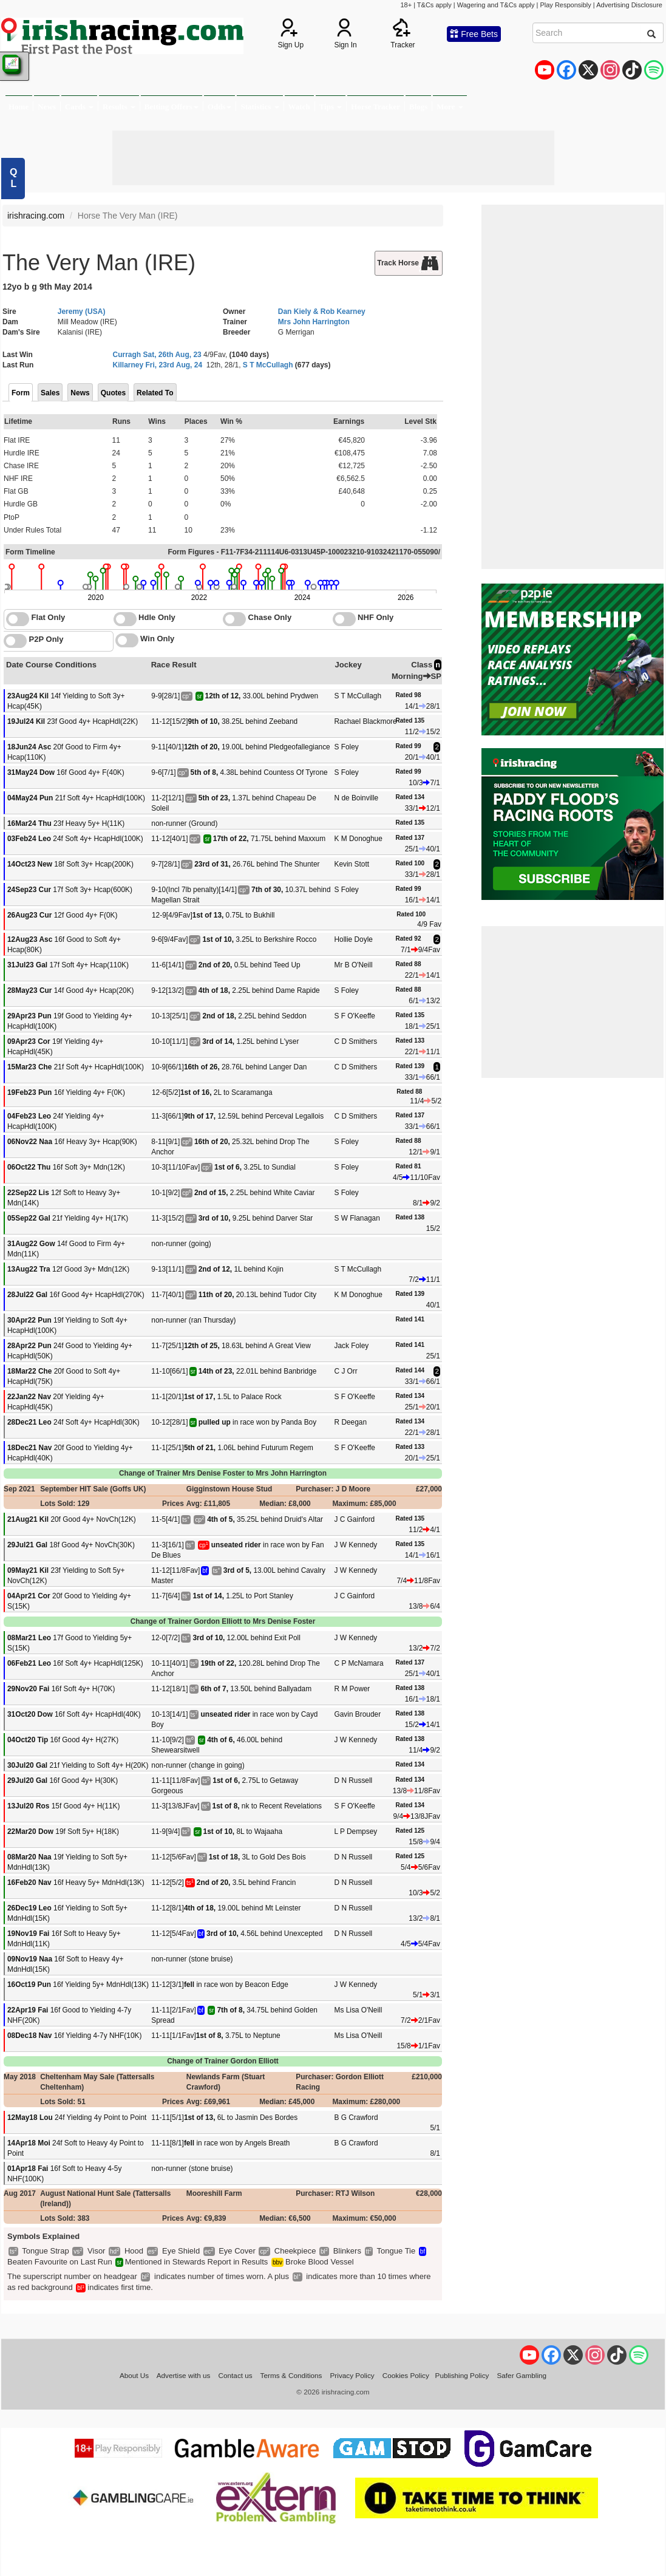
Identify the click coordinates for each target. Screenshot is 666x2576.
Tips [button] (330, 106)
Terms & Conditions (291, 2375)
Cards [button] (79, 106)
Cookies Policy (405, 2375)
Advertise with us (184, 2375)
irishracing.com (35, 215)
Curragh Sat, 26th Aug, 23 (157, 354)
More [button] (450, 106)
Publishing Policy (462, 2375)
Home (18, 106)
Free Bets (474, 34)
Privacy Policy (352, 2375)
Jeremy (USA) (82, 311)
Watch (299, 106)
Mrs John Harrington (314, 322)
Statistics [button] (259, 106)
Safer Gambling (521, 2375)
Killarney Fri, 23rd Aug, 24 (158, 365)
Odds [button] (220, 106)
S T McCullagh (268, 365)
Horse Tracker (375, 106)
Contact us (236, 2375)
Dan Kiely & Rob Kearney (321, 311)
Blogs (418, 106)
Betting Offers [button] (171, 106)
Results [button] (119, 106)
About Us (134, 2375)
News (47, 106)
